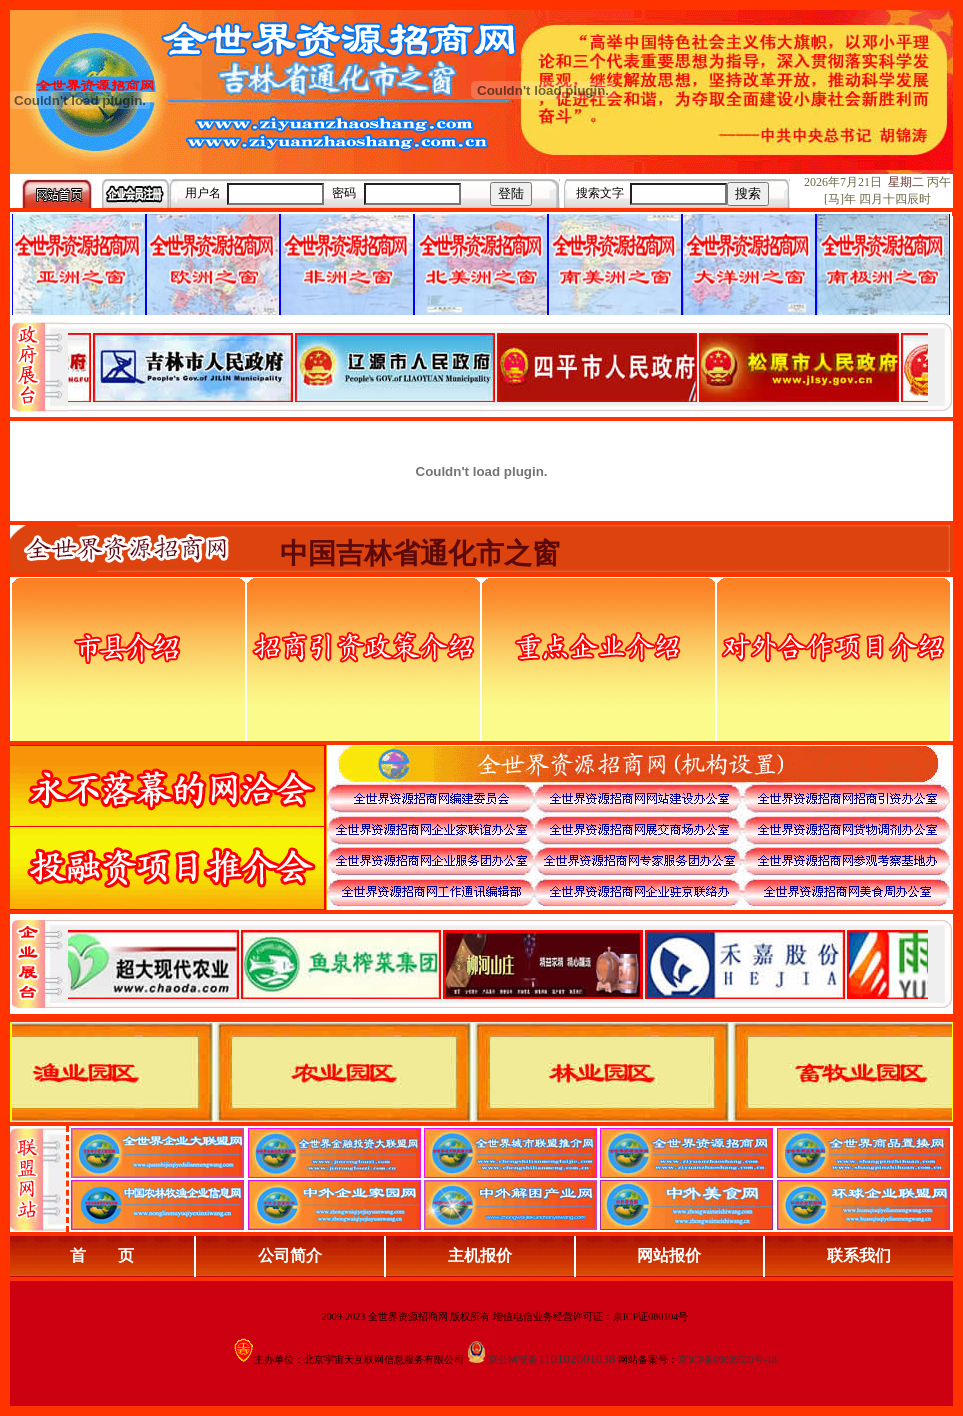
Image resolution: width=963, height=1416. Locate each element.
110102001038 (577, 1358)
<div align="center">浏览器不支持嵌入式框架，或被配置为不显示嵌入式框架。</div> (498, 964)
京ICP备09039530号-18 (727, 1359)
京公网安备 (513, 1359)
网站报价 (669, 1255)
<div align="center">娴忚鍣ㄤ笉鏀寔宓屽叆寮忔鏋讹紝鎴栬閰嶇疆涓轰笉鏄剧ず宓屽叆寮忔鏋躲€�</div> (498, 367)
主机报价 (480, 1255)
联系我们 (859, 1255)
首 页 (102, 1255)
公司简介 (290, 1255)
